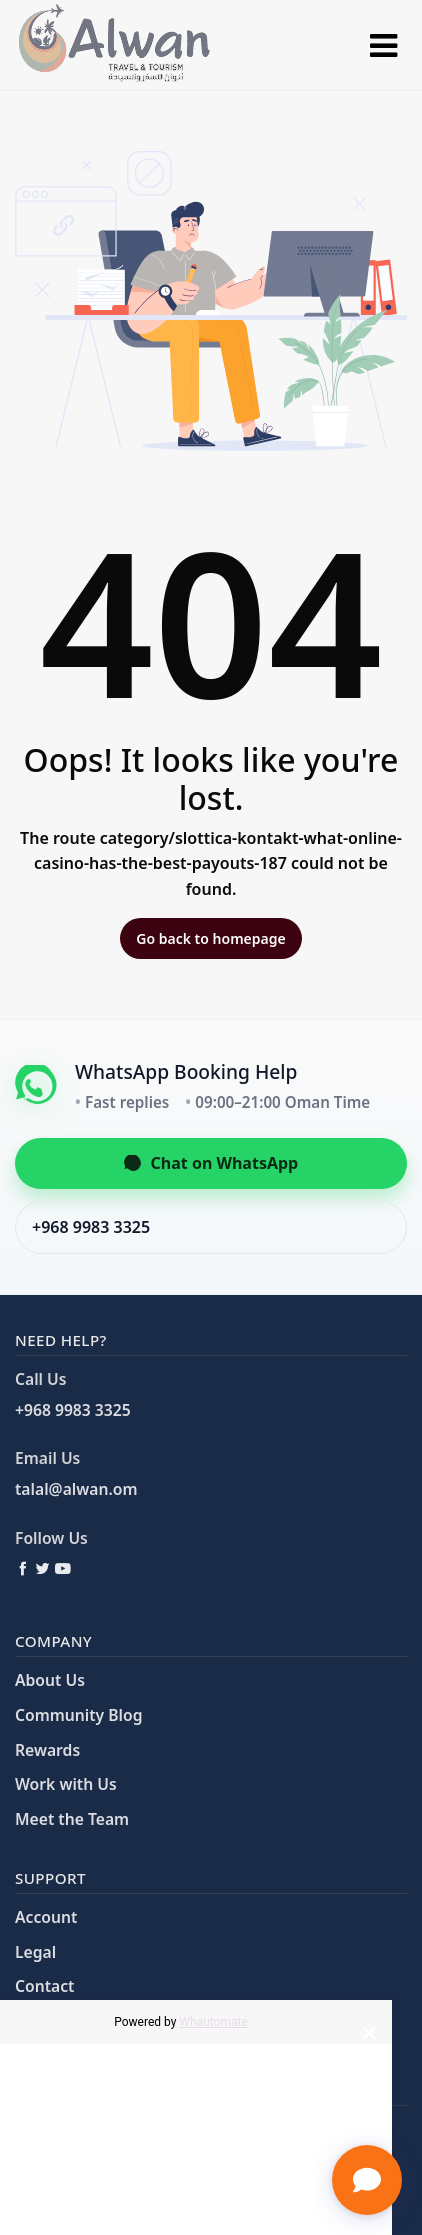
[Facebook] (23, 1568)
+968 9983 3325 (91, 1227)
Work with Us (66, 1784)
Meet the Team (72, 1819)
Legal (35, 1952)
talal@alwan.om (76, 1489)
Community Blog (78, 1715)
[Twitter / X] (43, 1568)
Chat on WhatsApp (211, 1163)
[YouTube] (63, 1568)
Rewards (47, 1750)
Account (46, 1917)
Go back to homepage (210, 938)
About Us (50, 1680)
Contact (44, 1986)
